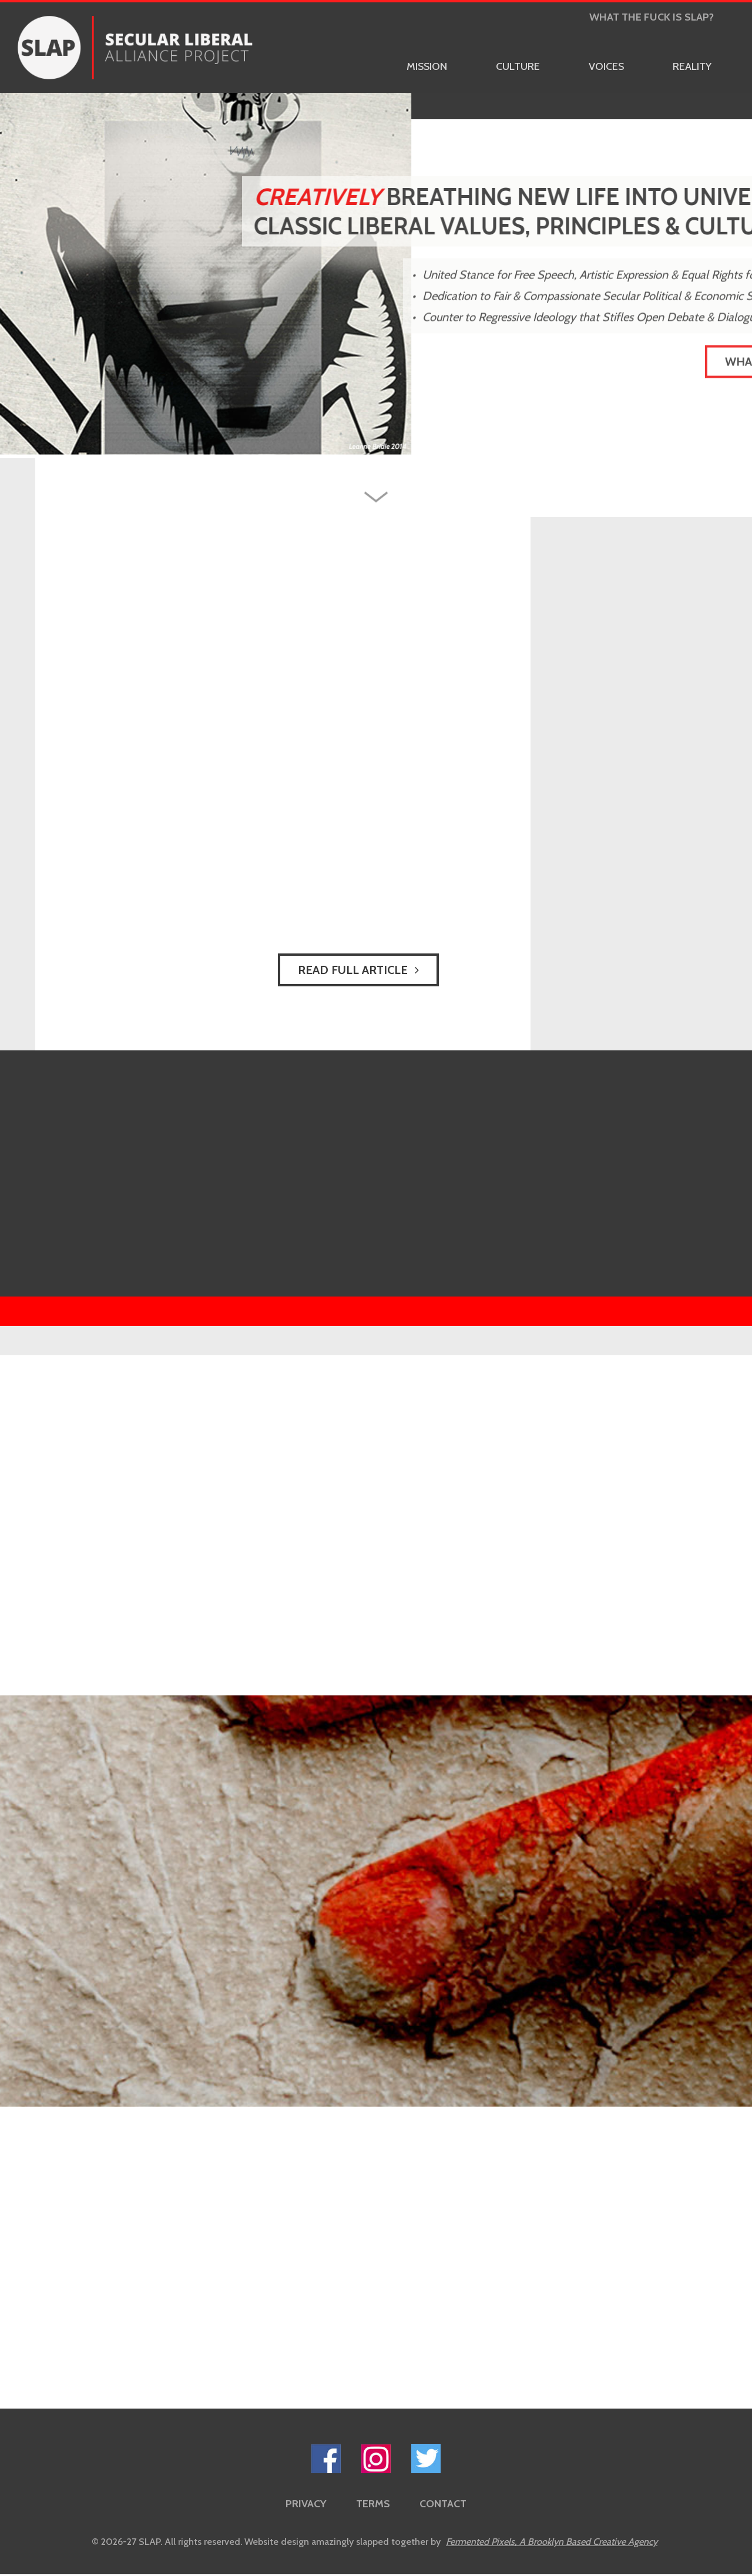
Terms (373, 2503)
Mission (427, 66)
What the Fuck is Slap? (651, 17)
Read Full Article (358, 970)
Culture (518, 66)
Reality (692, 66)
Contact (442, 2503)
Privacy (306, 2503)
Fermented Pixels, (551, 2541)
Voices (606, 66)
